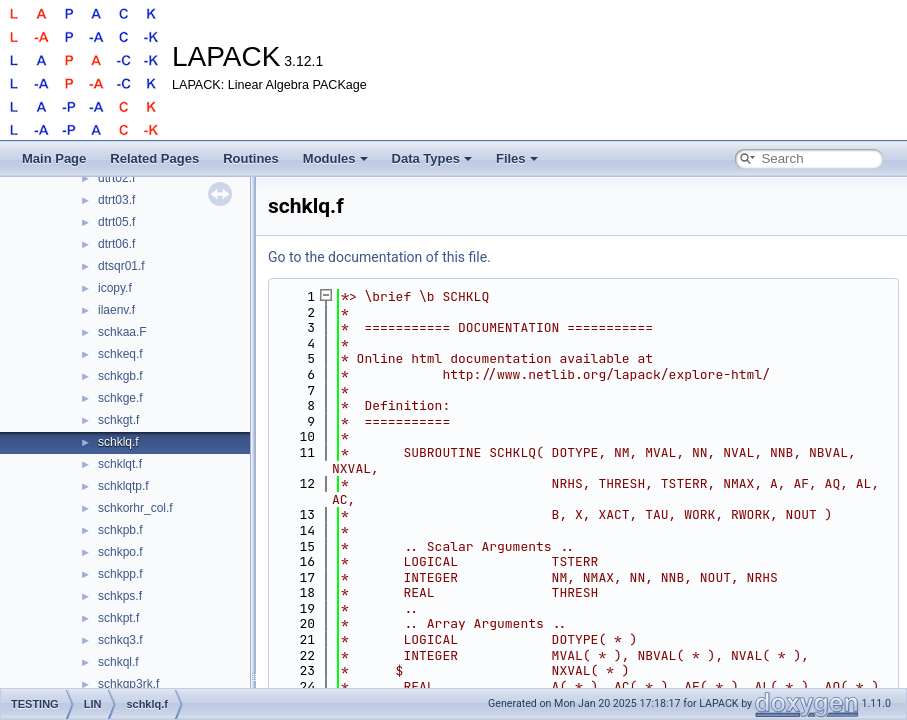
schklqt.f (120, 464)
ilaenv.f (116, 310)
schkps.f (120, 596)
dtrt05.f (116, 222)
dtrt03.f (116, 200)
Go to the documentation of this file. (379, 257)
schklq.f (118, 442)
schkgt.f (118, 420)
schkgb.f (120, 376)
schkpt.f (118, 618)
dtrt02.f (116, 178)
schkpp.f (120, 574)
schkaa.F (122, 332)
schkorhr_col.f (135, 508)
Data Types (432, 158)
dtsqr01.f (121, 266)
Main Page (54, 158)
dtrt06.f (116, 244)
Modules (335, 158)
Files (517, 158)
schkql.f (118, 662)
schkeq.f (120, 354)
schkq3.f (120, 640)
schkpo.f (120, 552)
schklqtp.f (123, 486)
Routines (251, 158)
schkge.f (120, 398)
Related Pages (154, 158)
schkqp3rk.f (128, 684)
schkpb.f (120, 530)
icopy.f (115, 288)
